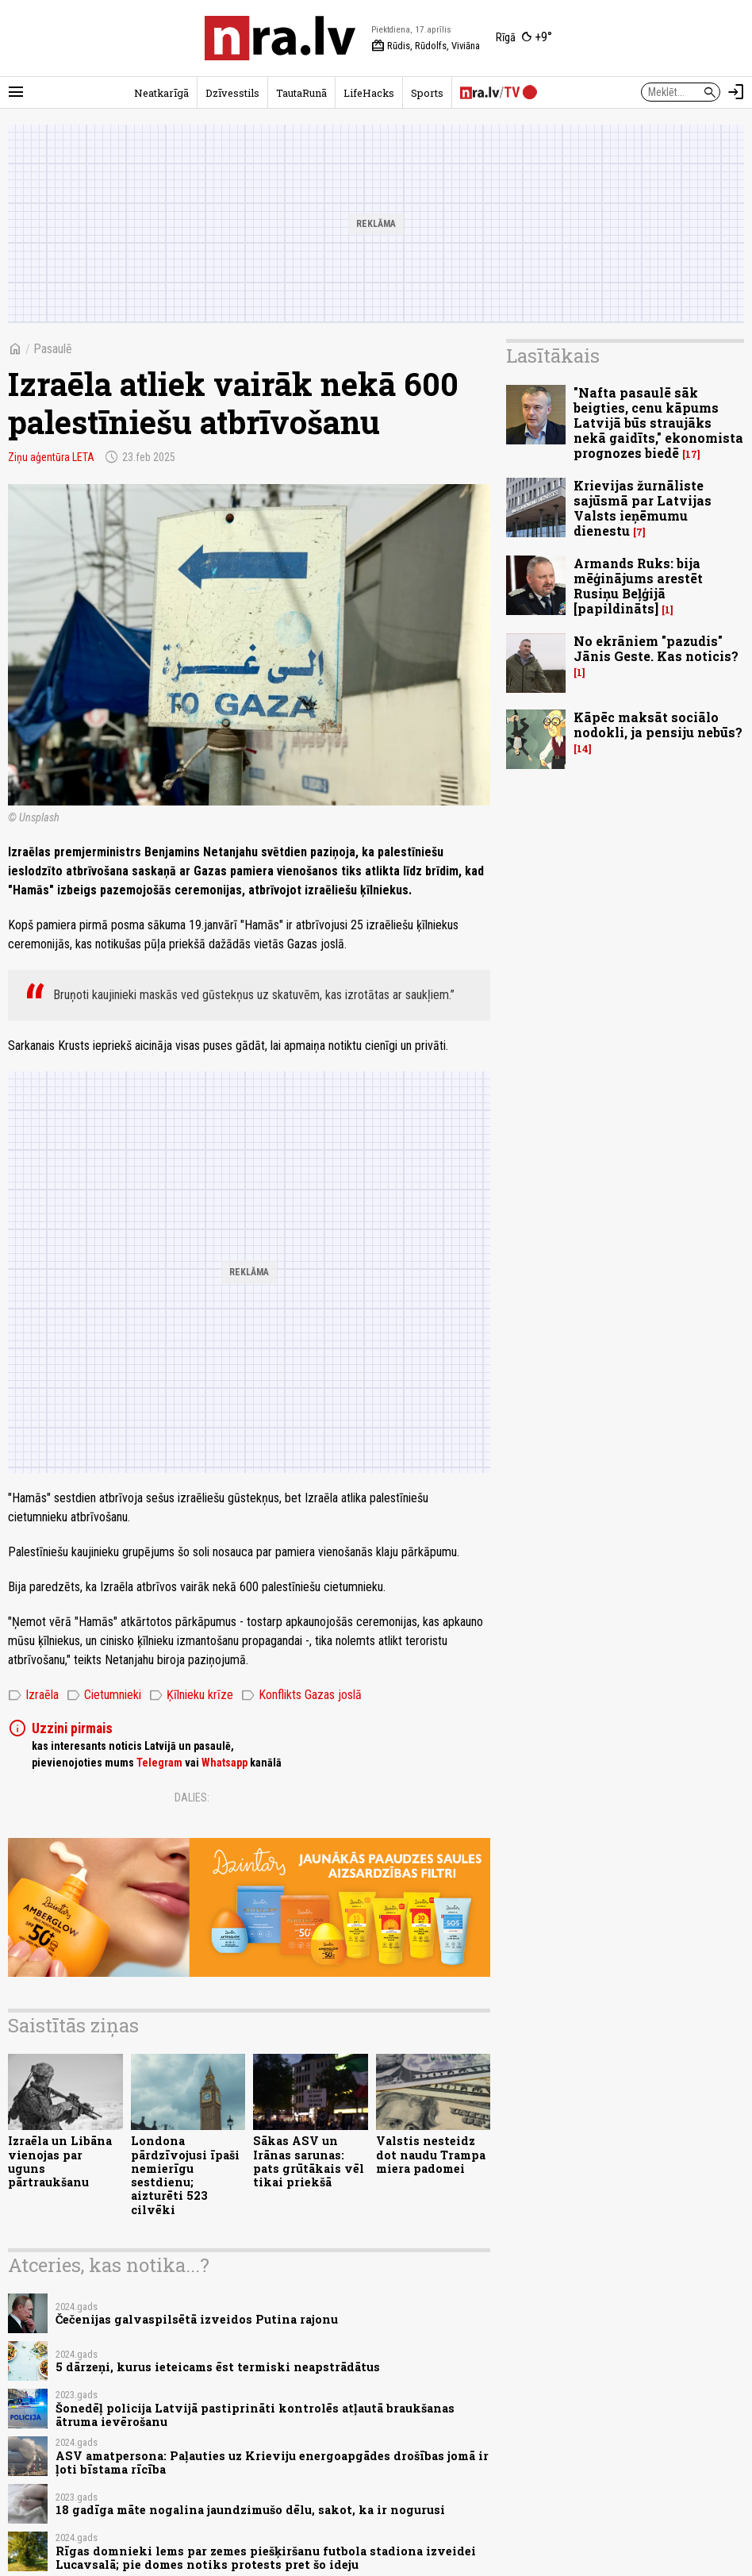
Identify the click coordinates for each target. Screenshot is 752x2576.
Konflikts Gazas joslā (301, 1695)
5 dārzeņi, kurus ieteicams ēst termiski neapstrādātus (218, 2366)
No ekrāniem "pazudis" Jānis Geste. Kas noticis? (656, 648)
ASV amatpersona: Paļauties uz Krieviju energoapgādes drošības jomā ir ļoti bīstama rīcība (272, 2462)
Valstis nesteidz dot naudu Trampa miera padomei (430, 2154)
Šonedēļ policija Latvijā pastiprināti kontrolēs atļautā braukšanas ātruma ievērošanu (255, 2415)
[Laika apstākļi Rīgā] (524, 38)
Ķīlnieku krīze (191, 1695)
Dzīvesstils (232, 93)
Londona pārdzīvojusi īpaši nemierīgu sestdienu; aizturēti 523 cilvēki (185, 2175)
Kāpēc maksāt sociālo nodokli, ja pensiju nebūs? (658, 724)
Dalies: (192, 1797)
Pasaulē (52, 348)
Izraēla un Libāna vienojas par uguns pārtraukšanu (60, 2161)
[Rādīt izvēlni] (16, 92)
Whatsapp (224, 1762)
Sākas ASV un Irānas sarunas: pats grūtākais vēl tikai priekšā (308, 2161)
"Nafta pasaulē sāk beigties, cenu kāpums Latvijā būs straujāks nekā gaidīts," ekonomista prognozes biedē (658, 423)
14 (583, 749)
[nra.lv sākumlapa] (280, 38)
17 (691, 454)
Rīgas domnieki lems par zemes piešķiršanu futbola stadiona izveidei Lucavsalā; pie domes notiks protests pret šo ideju (266, 2557)
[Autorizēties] (736, 92)
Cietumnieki (104, 1695)
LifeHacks (368, 93)
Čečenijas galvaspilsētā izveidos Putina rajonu (197, 2319)
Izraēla (33, 1695)
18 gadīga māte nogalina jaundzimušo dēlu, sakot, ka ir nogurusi (250, 2509)
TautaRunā (301, 93)
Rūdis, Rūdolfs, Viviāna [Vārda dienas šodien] (425, 46)
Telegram (159, 1762)
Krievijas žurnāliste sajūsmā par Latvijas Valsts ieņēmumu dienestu (643, 508)
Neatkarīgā (161, 93)
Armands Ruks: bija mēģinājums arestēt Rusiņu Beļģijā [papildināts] (638, 586)
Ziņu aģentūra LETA (51, 457)
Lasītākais (553, 355)
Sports (427, 93)
